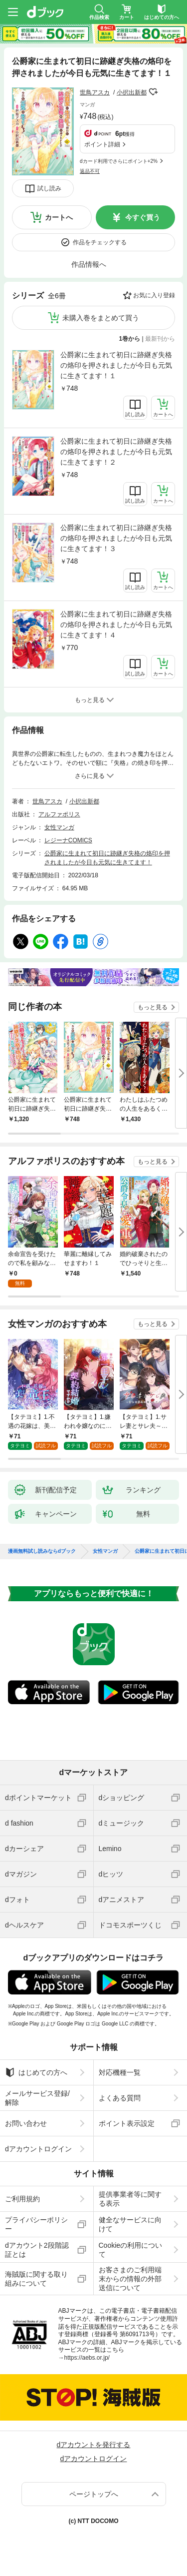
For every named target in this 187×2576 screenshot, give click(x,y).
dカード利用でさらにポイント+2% (119, 161)
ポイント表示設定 (127, 2123)
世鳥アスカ (95, 92)
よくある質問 (120, 2098)
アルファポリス (59, 814)
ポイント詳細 (102, 144)
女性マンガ (59, 827)
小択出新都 (132, 92)
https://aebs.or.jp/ (87, 2357)
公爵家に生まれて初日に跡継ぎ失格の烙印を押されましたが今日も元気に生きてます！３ (116, 538)
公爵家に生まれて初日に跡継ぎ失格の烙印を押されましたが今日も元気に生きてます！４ (116, 624)
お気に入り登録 (154, 295)
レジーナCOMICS (68, 840)
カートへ (59, 217)
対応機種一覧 (120, 2072)
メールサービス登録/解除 (37, 2097)
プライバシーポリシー (36, 2224)
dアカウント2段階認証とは (37, 2249)
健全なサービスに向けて (130, 2224)
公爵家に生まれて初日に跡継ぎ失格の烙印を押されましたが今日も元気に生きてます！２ (116, 451)
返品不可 (90, 171)
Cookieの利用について (131, 2249)
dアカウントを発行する (94, 2445)
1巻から (130, 339)
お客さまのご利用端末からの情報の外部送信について (130, 2279)
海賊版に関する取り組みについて (36, 2278)
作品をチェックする (100, 242)
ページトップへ (93, 2494)
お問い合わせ (26, 2123)
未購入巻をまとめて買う (100, 318)
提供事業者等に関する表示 (130, 2198)
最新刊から (160, 339)
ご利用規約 (22, 2199)
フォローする (154, 92)
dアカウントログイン (38, 2149)
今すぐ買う (142, 217)
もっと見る (153, 1007)
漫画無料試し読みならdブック (42, 1551)
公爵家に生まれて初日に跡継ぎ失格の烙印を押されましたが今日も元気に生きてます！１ (116, 365)
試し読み (49, 188)
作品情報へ (88, 264)
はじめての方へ (36, 2072)
